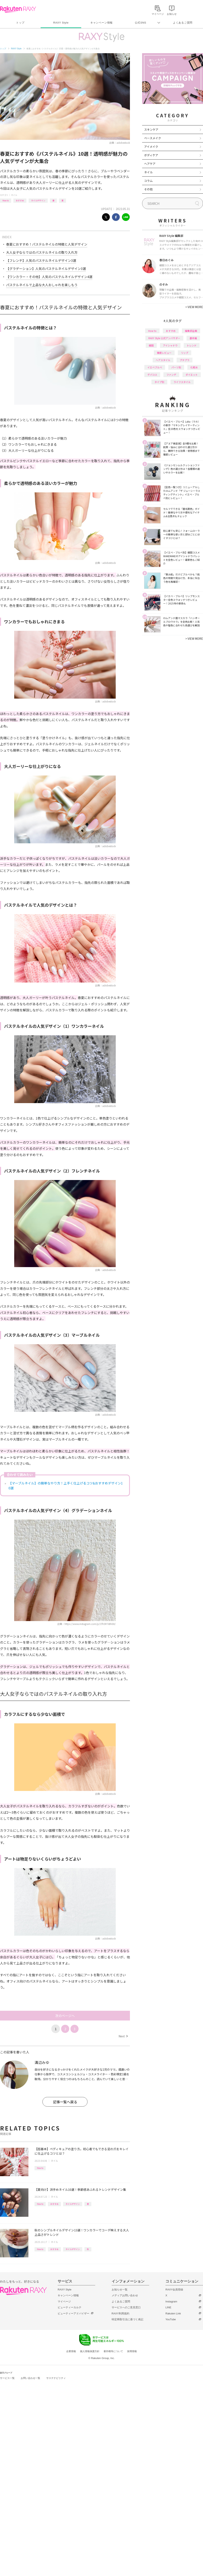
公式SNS (140, 22)
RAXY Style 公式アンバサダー (164, 338)
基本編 (193, 338)
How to (5, 200)
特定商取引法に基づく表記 (127, 2319)
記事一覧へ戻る (65, 2101)
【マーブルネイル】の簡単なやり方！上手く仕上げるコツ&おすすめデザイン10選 (66, 1485)
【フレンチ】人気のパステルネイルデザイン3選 (41, 260)
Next (123, 2036)
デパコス (152, 374)
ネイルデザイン (38, 200)
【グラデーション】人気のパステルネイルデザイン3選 (46, 268)
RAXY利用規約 (120, 2313)
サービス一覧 (7, 2378)
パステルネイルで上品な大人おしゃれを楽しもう (42, 284)
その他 (148, 189)
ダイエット (192, 374)
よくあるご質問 (182, 22)
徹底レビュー (164, 352)
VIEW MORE (194, 307)
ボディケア (151, 155)
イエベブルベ (154, 367)
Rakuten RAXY (18, 9)
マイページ (64, 2301)
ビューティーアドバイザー (73, 2313)
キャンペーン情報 (101, 22)
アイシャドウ (170, 345)
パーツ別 (176, 367)
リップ (184, 352)
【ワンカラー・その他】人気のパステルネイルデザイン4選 (49, 276)
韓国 (151, 345)
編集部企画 (191, 330)
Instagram (171, 2301)
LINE (168, 2307)
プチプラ (184, 360)
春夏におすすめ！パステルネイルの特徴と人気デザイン (46, 244)
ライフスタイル (182, 382)
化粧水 (194, 367)
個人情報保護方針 (89, 2351)
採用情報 (132, 2351)
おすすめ (20, 200)
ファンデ (171, 374)
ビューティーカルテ (69, 2307)
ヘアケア (149, 164)
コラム (148, 181)
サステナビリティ (56, 2378)
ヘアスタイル (163, 360)
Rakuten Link (173, 2313)
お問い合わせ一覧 (30, 2378)
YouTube (170, 2319)
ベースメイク (152, 138)
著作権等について (113, 2351)
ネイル (14, 194)
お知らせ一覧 (119, 2289)
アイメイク (151, 147)
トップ (20, 22)
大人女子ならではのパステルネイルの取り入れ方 (42, 252)
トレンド (192, 345)
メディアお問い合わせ (125, 2295)
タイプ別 (159, 382)
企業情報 (71, 2351)
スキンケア (151, 129)
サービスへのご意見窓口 (126, 2307)
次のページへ (65, 2015)
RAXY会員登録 (174, 2289)
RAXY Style (60, 22)
